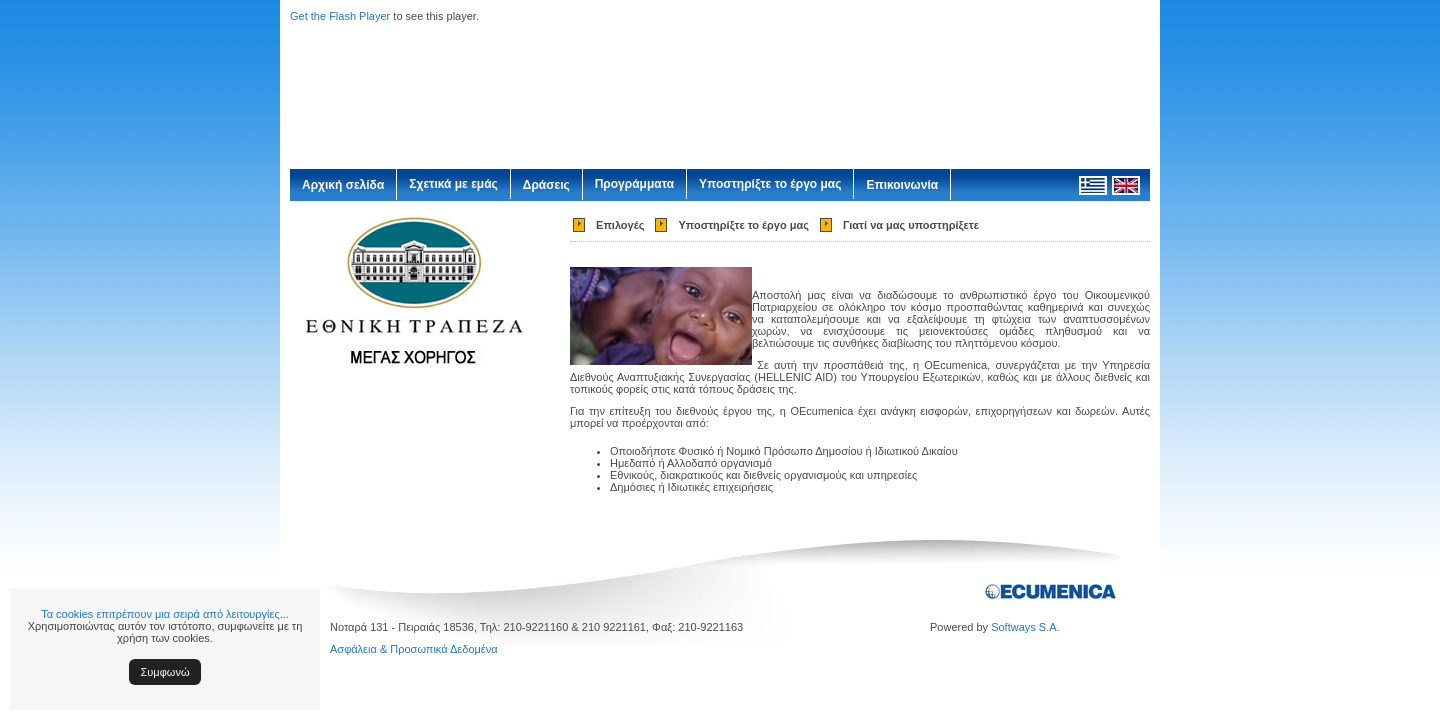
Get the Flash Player (340, 16)
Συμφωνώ (165, 672)
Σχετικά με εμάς (453, 184)
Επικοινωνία (902, 185)
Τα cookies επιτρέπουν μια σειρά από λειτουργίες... (165, 614)
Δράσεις (546, 185)
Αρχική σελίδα (343, 185)
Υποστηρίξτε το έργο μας (770, 184)
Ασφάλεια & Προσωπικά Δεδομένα (414, 649)
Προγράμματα (634, 184)
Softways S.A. (1025, 627)
